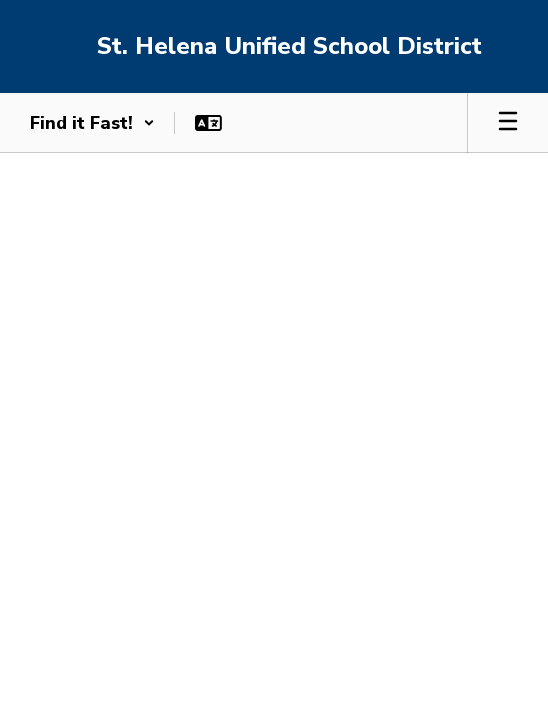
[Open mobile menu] (508, 123)
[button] (92, 123)
